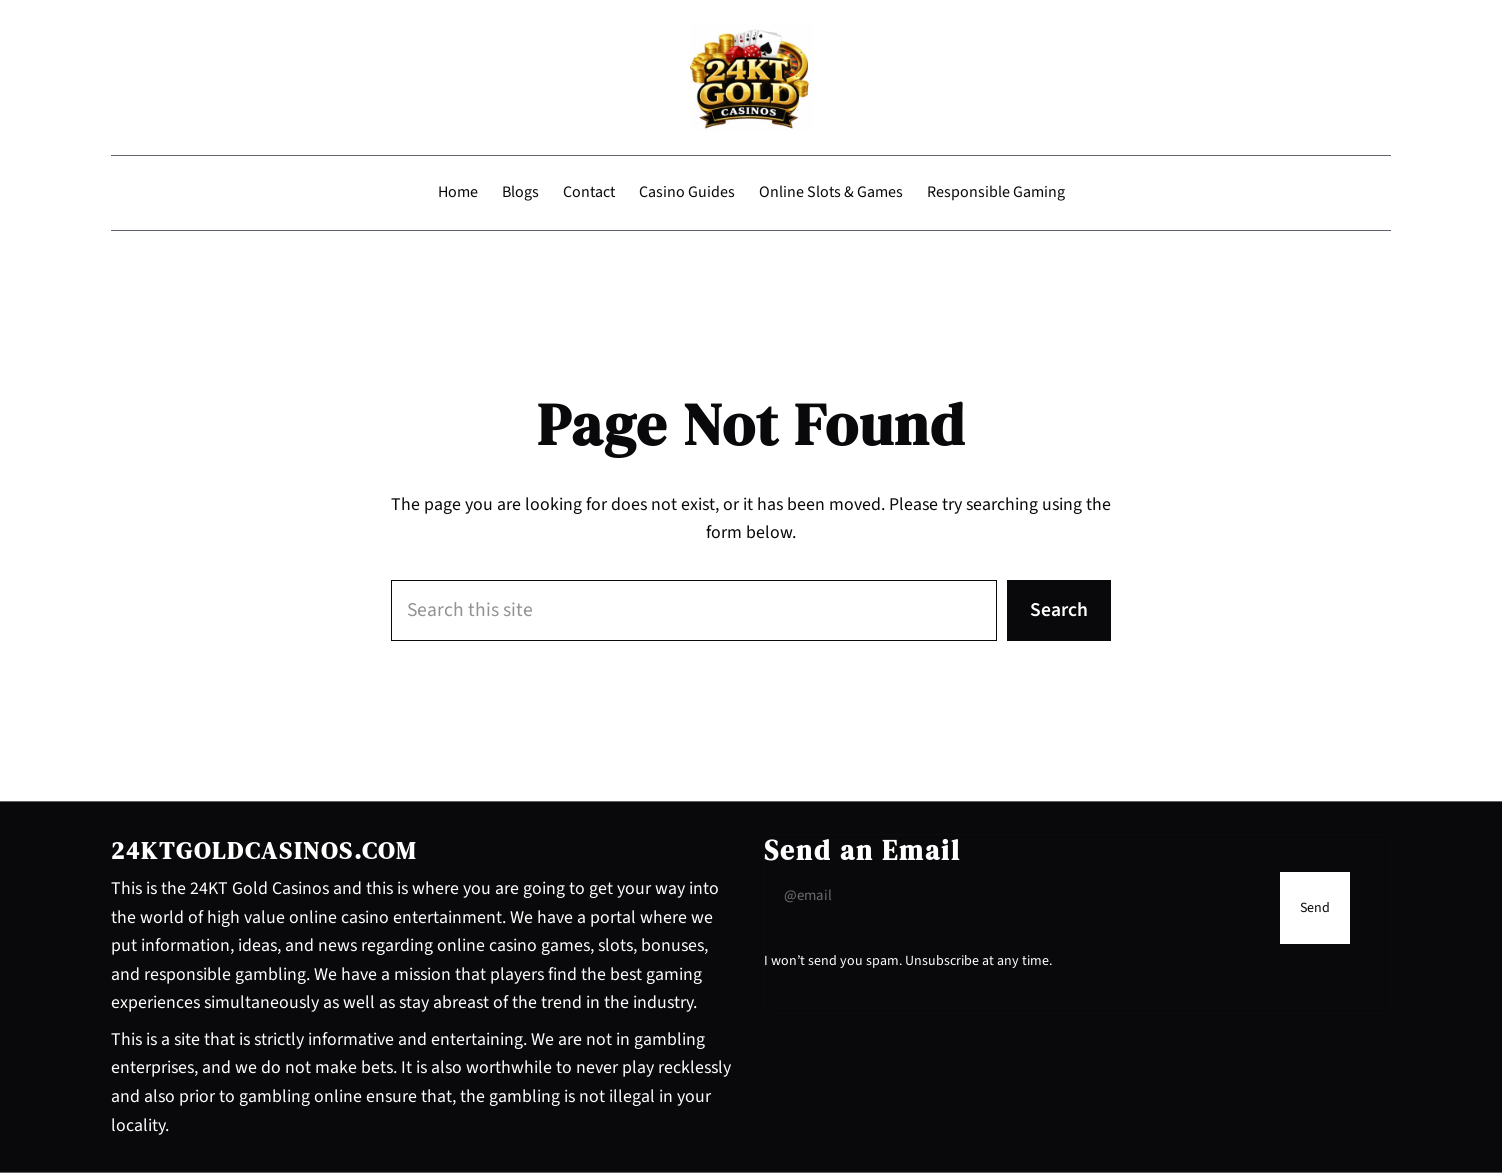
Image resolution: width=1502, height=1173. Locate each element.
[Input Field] (1017, 896)
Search (1059, 610)
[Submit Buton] (1315, 908)
